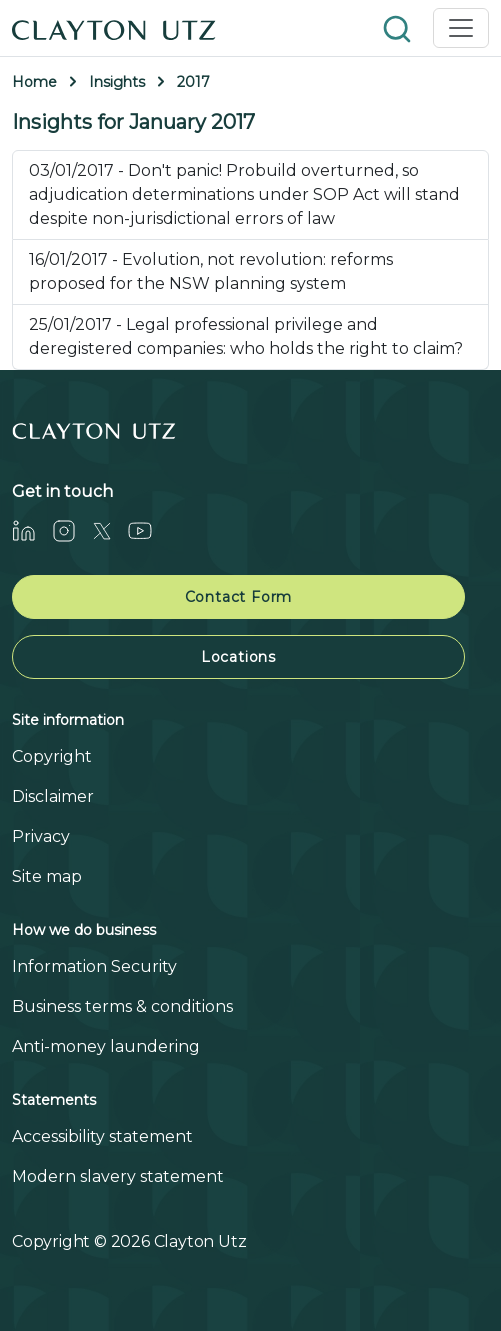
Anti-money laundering (106, 1046)
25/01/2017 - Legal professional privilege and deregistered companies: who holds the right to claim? (246, 336)
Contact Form (239, 597)
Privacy (41, 836)
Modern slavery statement (118, 1176)
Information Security (94, 966)
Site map (47, 876)
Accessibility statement (102, 1136)
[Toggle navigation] (461, 28)
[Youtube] (148, 530)
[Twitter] (110, 530)
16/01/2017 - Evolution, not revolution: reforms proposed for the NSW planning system (211, 271)
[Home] (114, 28)
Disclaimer (53, 796)
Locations (238, 657)
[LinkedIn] (32, 530)
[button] (399, 27)
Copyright (52, 756)
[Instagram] (72, 530)
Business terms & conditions (122, 1006)
